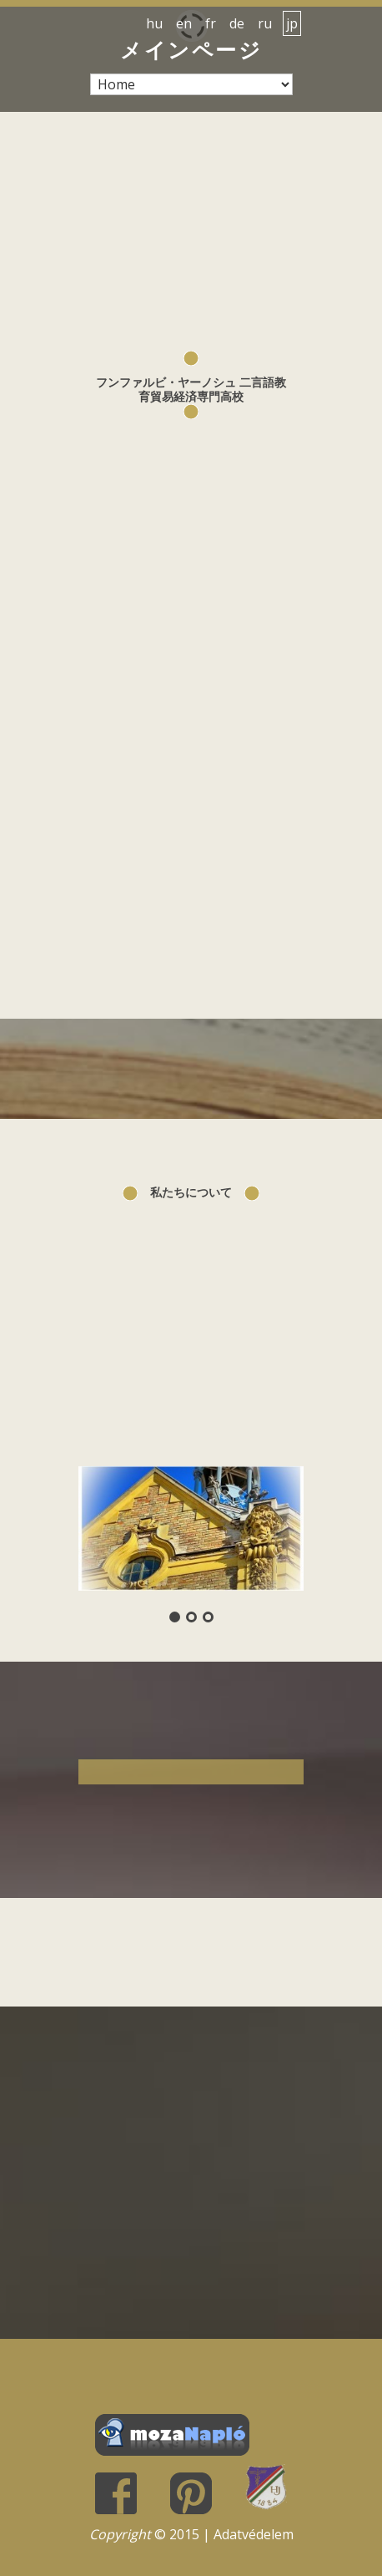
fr (210, 23)
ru (265, 23)
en (184, 23)
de (236, 23)
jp (292, 23)
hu (154, 23)
